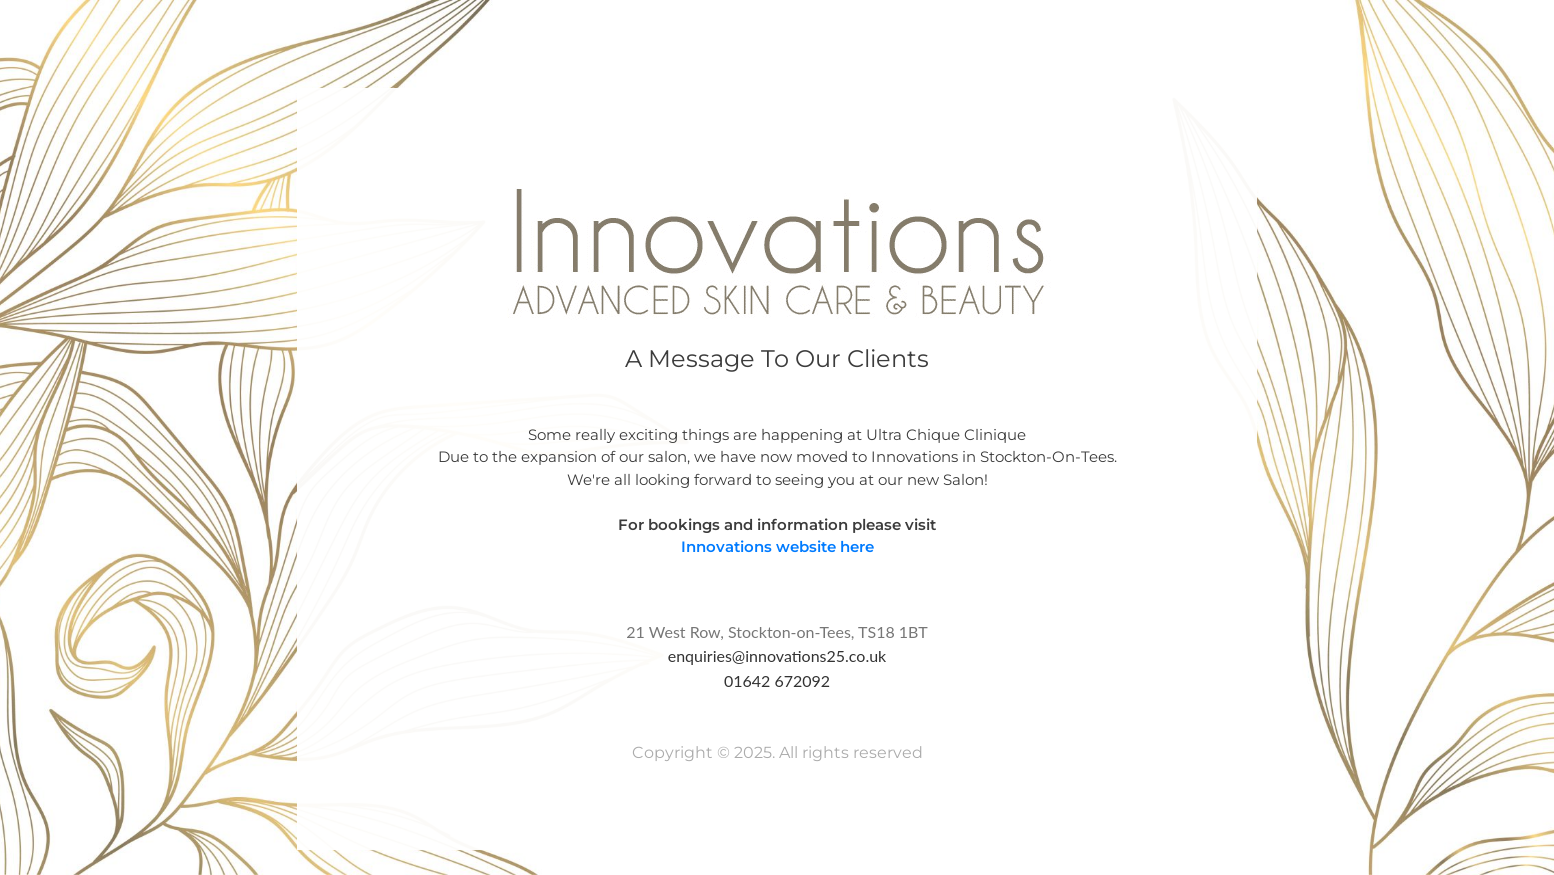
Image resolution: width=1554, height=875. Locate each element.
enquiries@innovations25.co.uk (777, 655)
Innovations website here (777, 546)
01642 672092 (777, 680)
